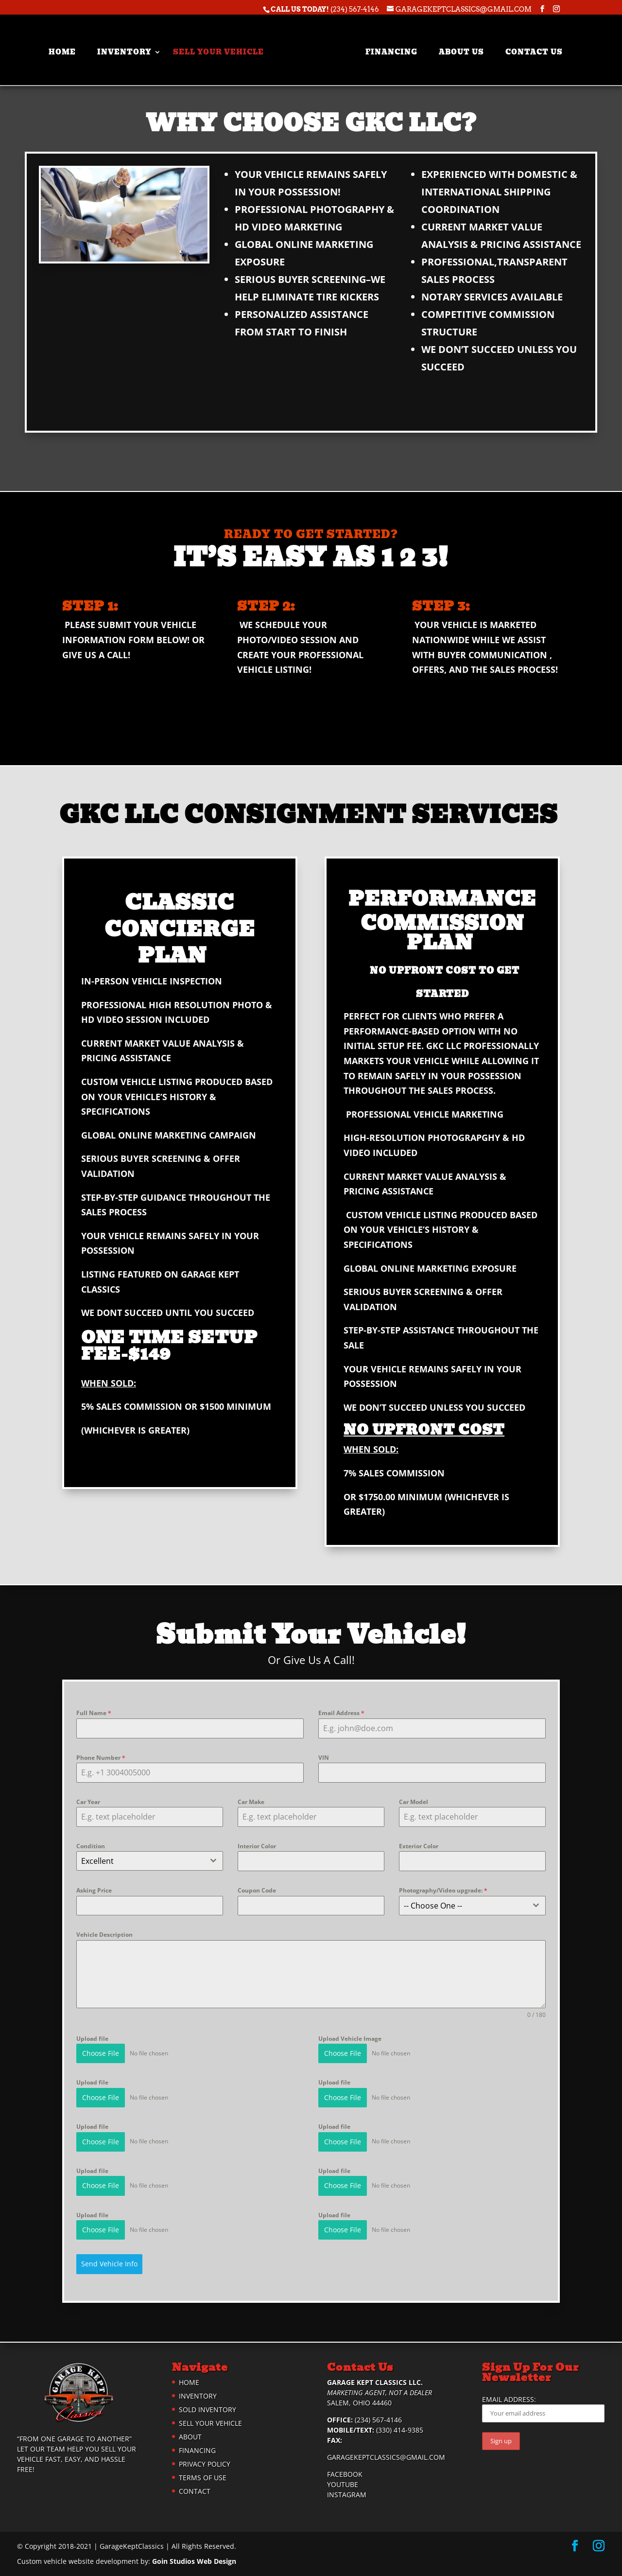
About (190, 2436)
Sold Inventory (207, 2409)
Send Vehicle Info (109, 2263)
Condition (90, 1846)
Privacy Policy (204, 2464)
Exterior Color (418, 1846)
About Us (455, 47)
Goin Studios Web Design (194, 2561)
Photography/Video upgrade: (443, 1890)
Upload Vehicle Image (349, 2038)
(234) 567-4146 (354, 9)
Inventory (131, 47)
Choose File (100, 2053)
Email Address (341, 1713)
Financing (385, 47)
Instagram (346, 2494)
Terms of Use (202, 2477)
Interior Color (257, 1846)
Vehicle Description (104, 1934)
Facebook (345, 2474)
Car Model (413, 1802)
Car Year (88, 1802)
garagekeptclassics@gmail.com (386, 2457)
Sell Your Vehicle (224, 47)
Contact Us (527, 47)
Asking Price (94, 1890)
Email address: (543, 2408)
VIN (323, 1757)
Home (68, 47)
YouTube (342, 2484)
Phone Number (100, 1757)
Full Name (93, 1713)
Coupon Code (257, 1890)
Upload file (92, 2038)
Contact (194, 2491)
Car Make (251, 1802)
